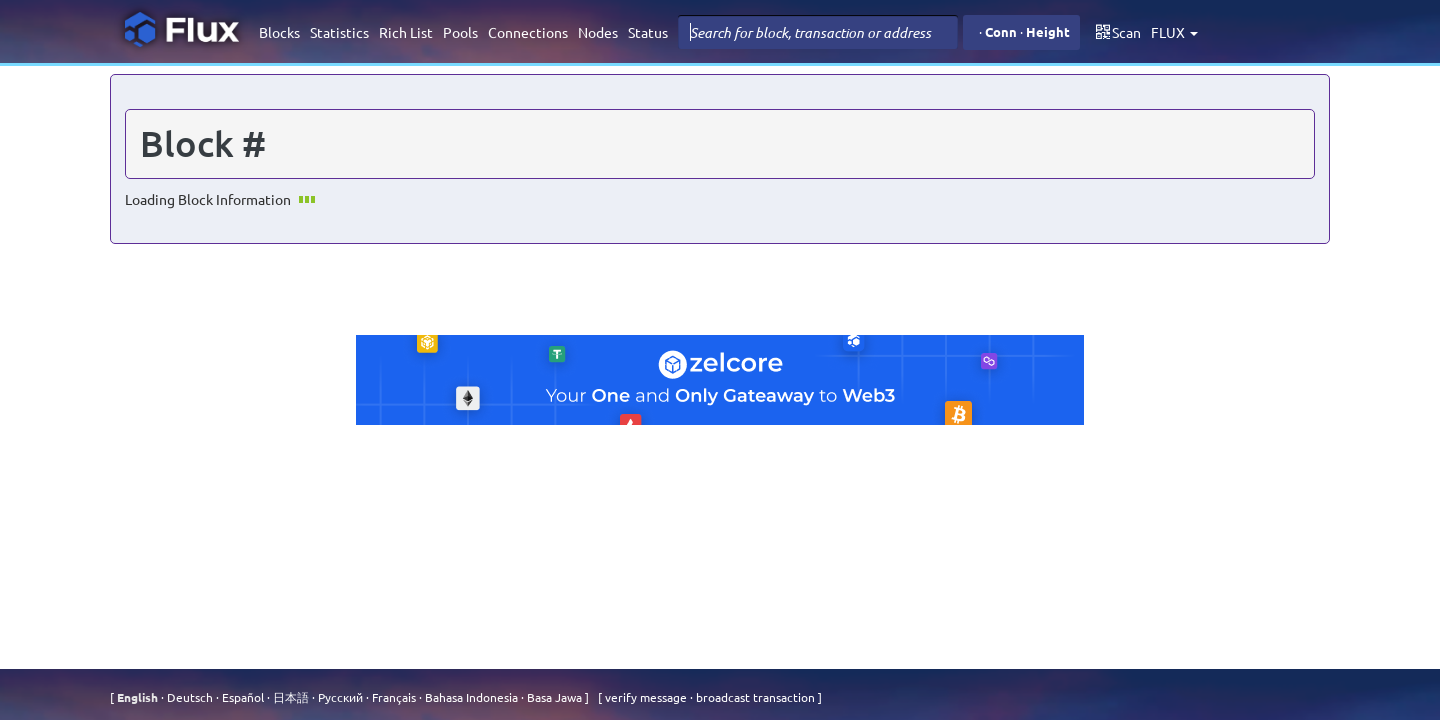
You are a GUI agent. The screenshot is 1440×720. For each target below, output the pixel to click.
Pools (460, 32)
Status (648, 32)
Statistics (339, 32)
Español (241, 697)
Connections (528, 32)
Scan (1118, 32)
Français (392, 697)
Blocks (279, 32)
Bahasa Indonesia (470, 697)
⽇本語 (289, 697)
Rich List (406, 32)
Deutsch (188, 697)
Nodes (598, 32)
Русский (339, 697)
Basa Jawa (553, 697)
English (139, 697)
